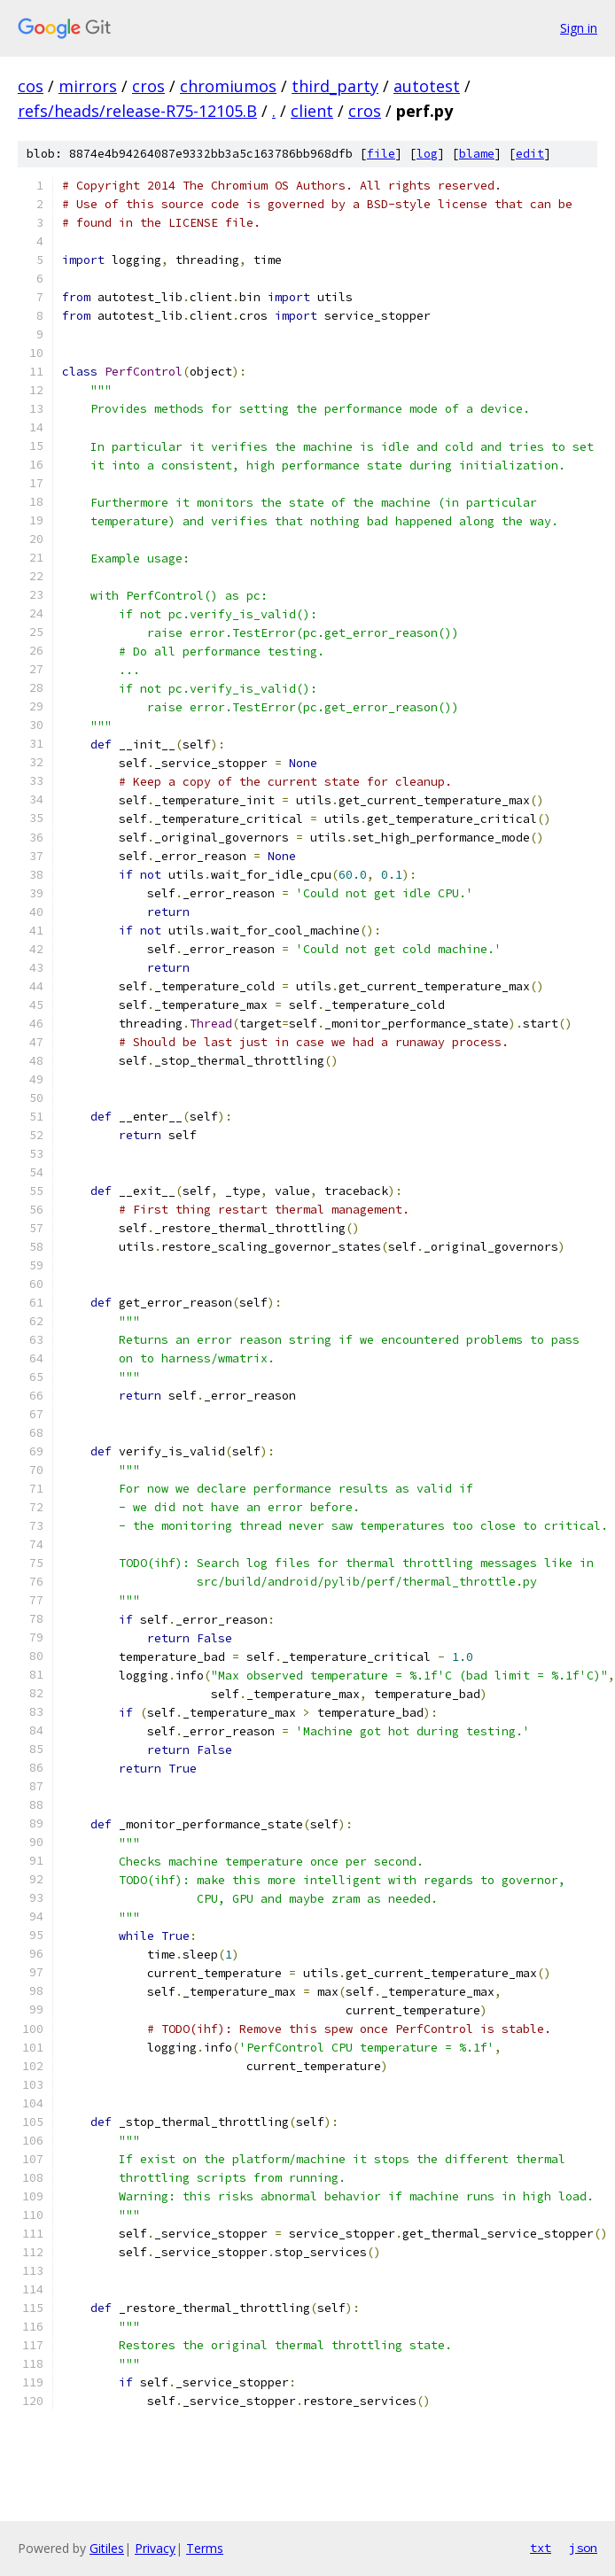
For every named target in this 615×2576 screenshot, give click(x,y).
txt (540, 2548)
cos (30, 86)
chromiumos (228, 86)
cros (148, 86)
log (427, 153)
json (583, 2548)
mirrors (87, 86)
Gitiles (107, 2548)
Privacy (155, 2548)
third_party (335, 86)
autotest (426, 86)
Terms (204, 2548)
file (381, 153)
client (312, 110)
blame (476, 153)
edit (530, 153)
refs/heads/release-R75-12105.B (137, 110)
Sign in (578, 27)
